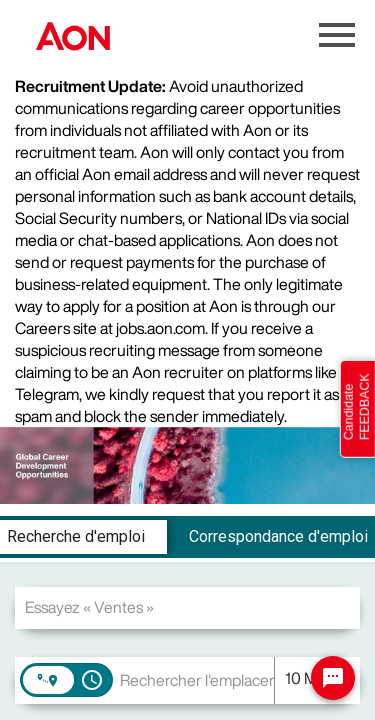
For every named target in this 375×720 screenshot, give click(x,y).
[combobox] (187, 607)
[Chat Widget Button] (333, 678)
